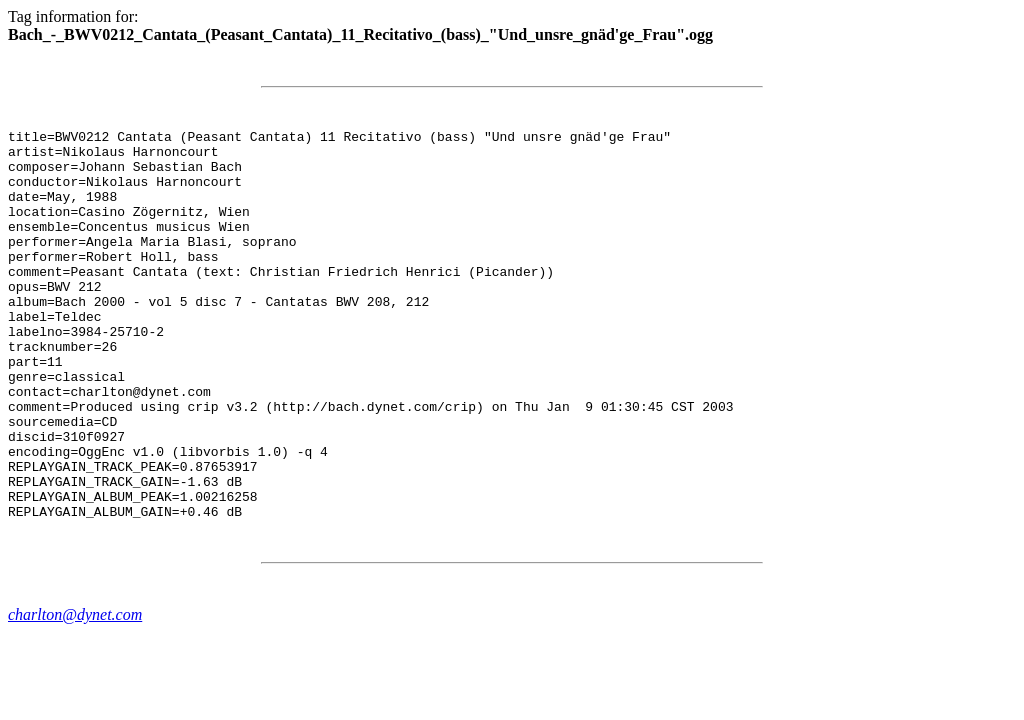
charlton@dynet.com (75, 692)
